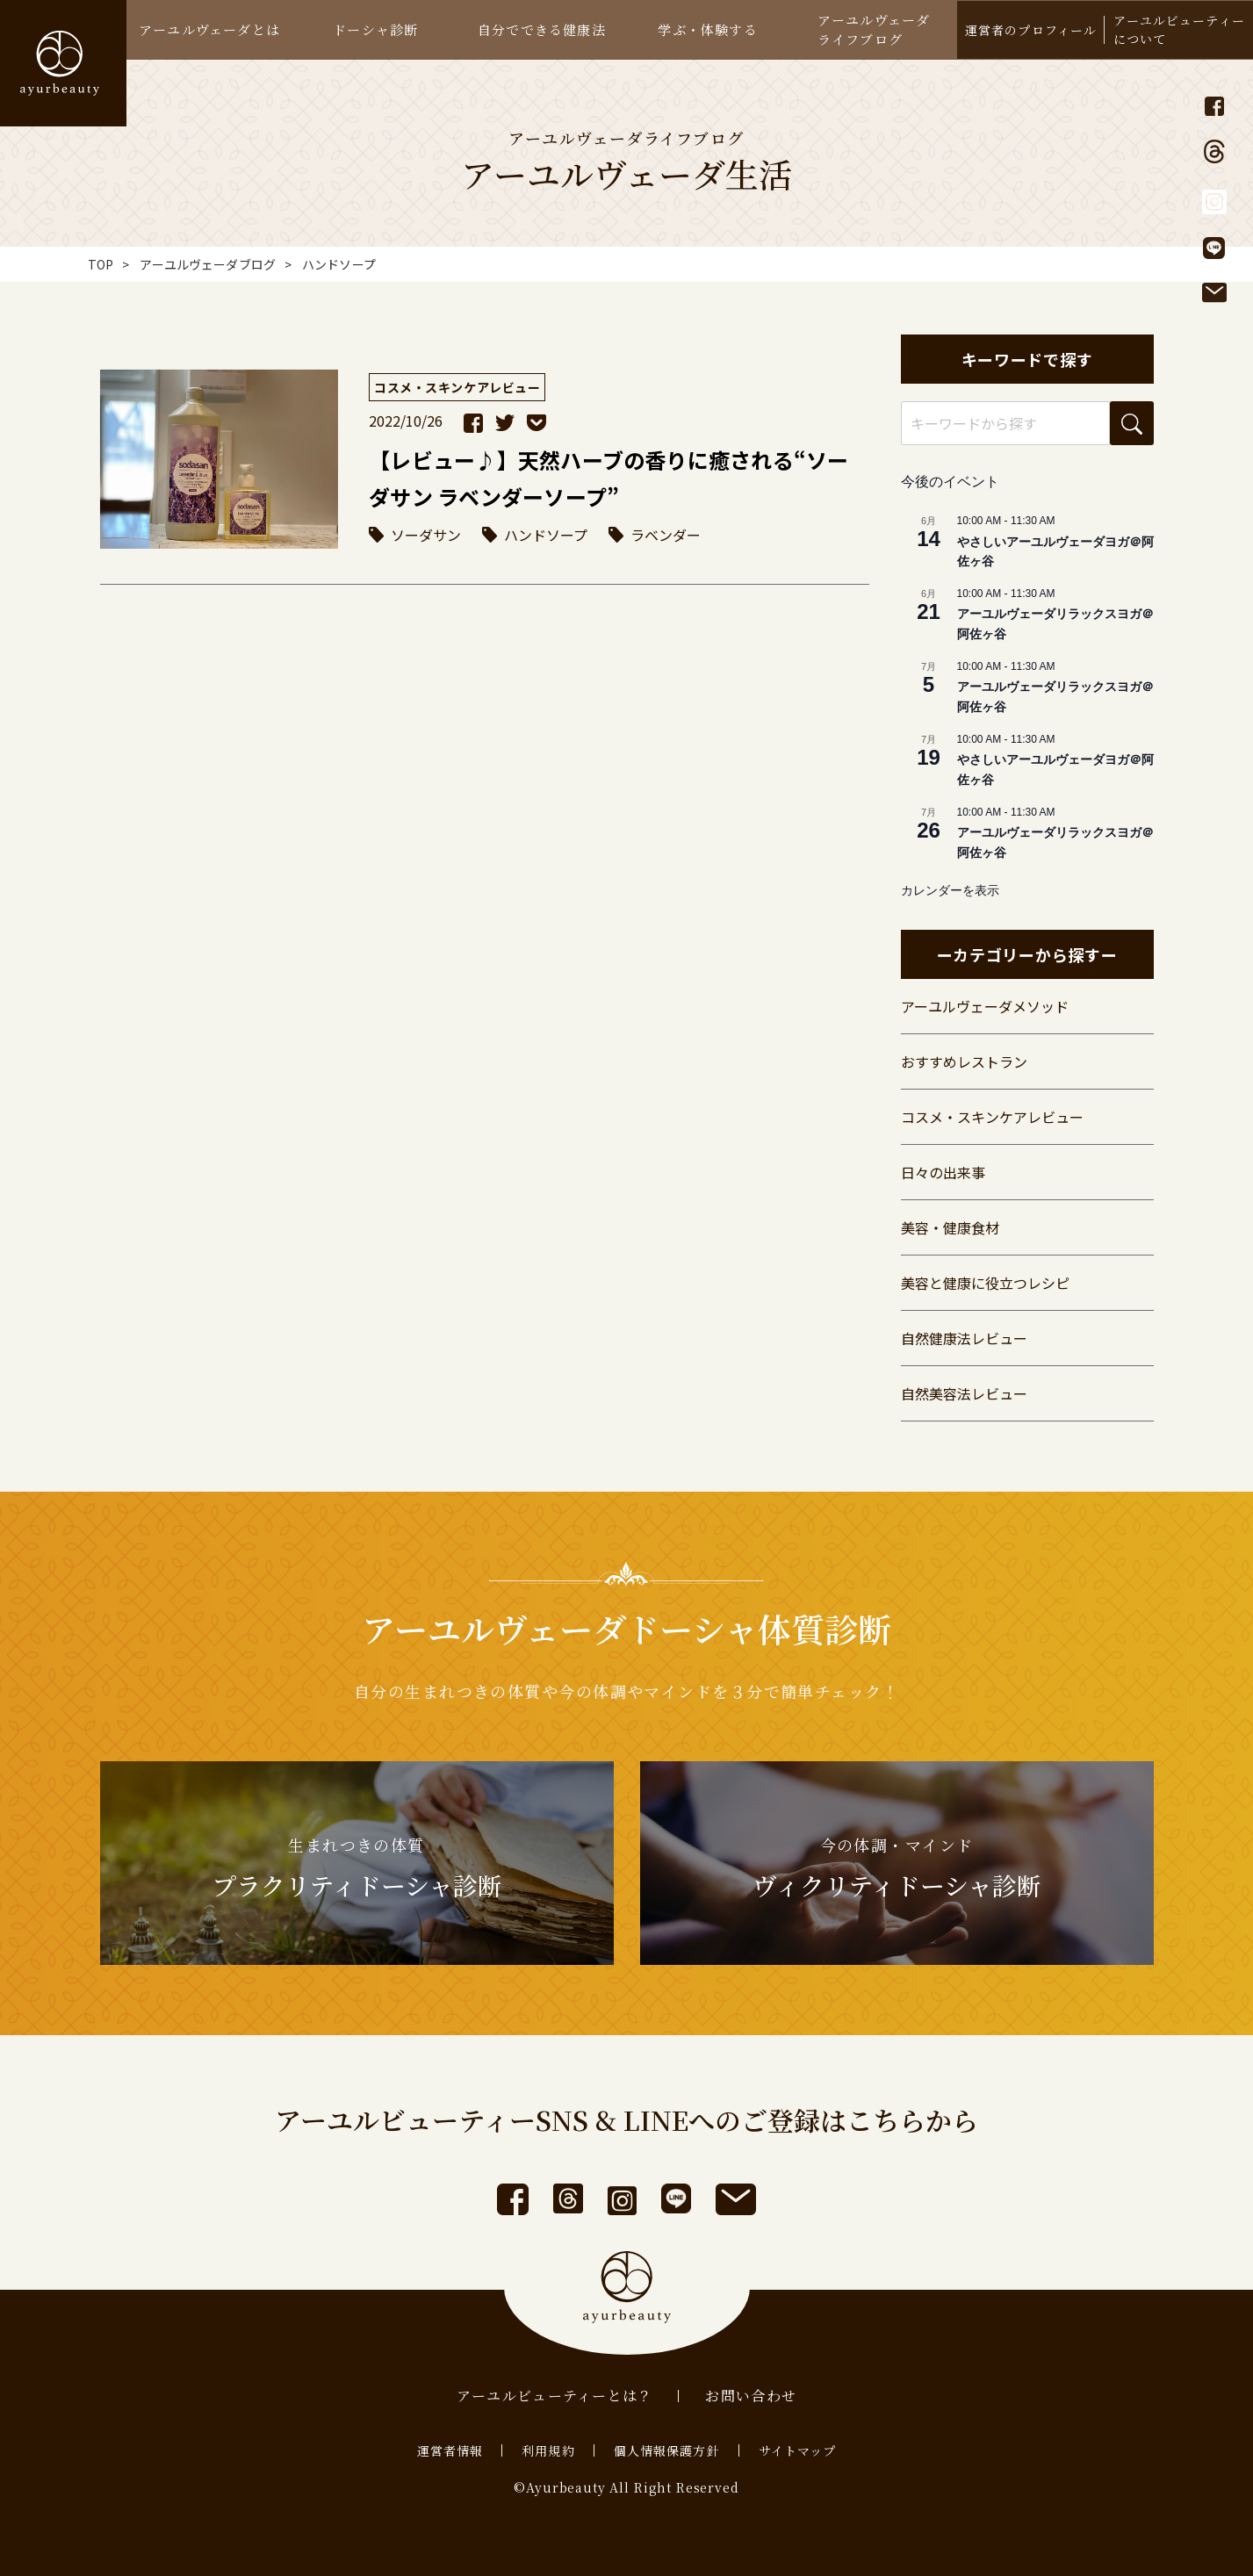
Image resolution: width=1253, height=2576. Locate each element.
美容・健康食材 (950, 1227)
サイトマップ (798, 2450)
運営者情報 (450, 2450)
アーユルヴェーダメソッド (985, 1006)
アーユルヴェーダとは (209, 29)
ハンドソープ (545, 534)
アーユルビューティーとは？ (555, 2395)
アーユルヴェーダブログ (208, 264)
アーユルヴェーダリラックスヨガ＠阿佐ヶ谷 (1055, 624)
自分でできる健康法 (542, 29)
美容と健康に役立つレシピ (985, 1282)
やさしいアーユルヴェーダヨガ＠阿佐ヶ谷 (1055, 552)
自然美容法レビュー (964, 1393)
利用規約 (548, 2450)
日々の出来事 (943, 1172)
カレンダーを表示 (950, 890)
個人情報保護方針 (667, 2450)
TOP (100, 264)
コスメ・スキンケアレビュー (992, 1116)
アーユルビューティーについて (1179, 29)
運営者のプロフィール (1031, 30)
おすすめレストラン (964, 1061)
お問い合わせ (750, 2395)
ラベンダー (665, 534)
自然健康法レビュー (964, 1338)
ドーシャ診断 (375, 29)
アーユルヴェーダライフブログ (874, 29)
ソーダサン (426, 534)
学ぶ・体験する (707, 29)
